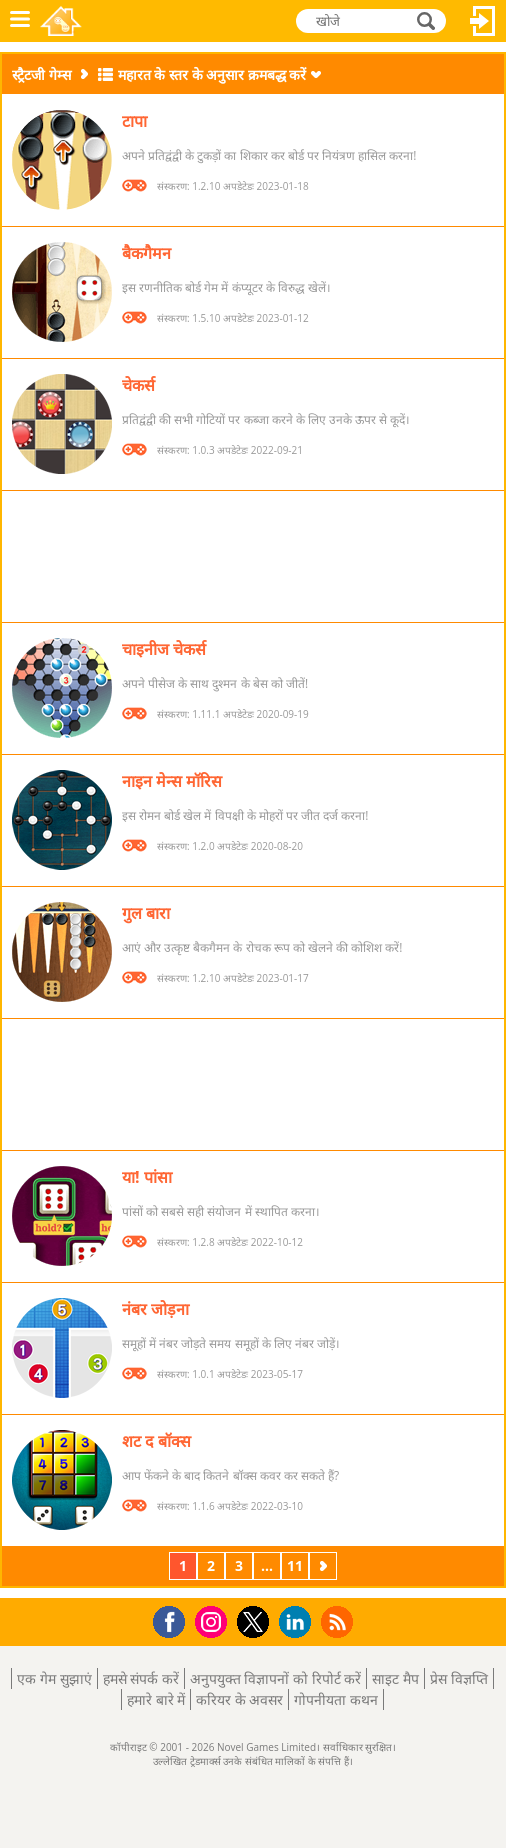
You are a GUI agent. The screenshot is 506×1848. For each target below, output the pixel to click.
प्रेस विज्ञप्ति (459, 1678)
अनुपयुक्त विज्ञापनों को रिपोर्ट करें (276, 1678)
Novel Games (61, 21)
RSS (339, 1621)
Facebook (174, 1619)
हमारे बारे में (156, 1699)
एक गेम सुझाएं (54, 1678)
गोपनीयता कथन (336, 1699)
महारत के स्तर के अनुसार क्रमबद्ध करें (212, 74)
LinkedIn (298, 1622)
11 (295, 1565)
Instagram (214, 1620)
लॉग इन (483, 21)
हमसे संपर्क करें (141, 1678)
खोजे (428, 19)
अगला (325, 1565)
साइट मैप (395, 1678)
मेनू (20, 21)
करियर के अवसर (239, 1699)
